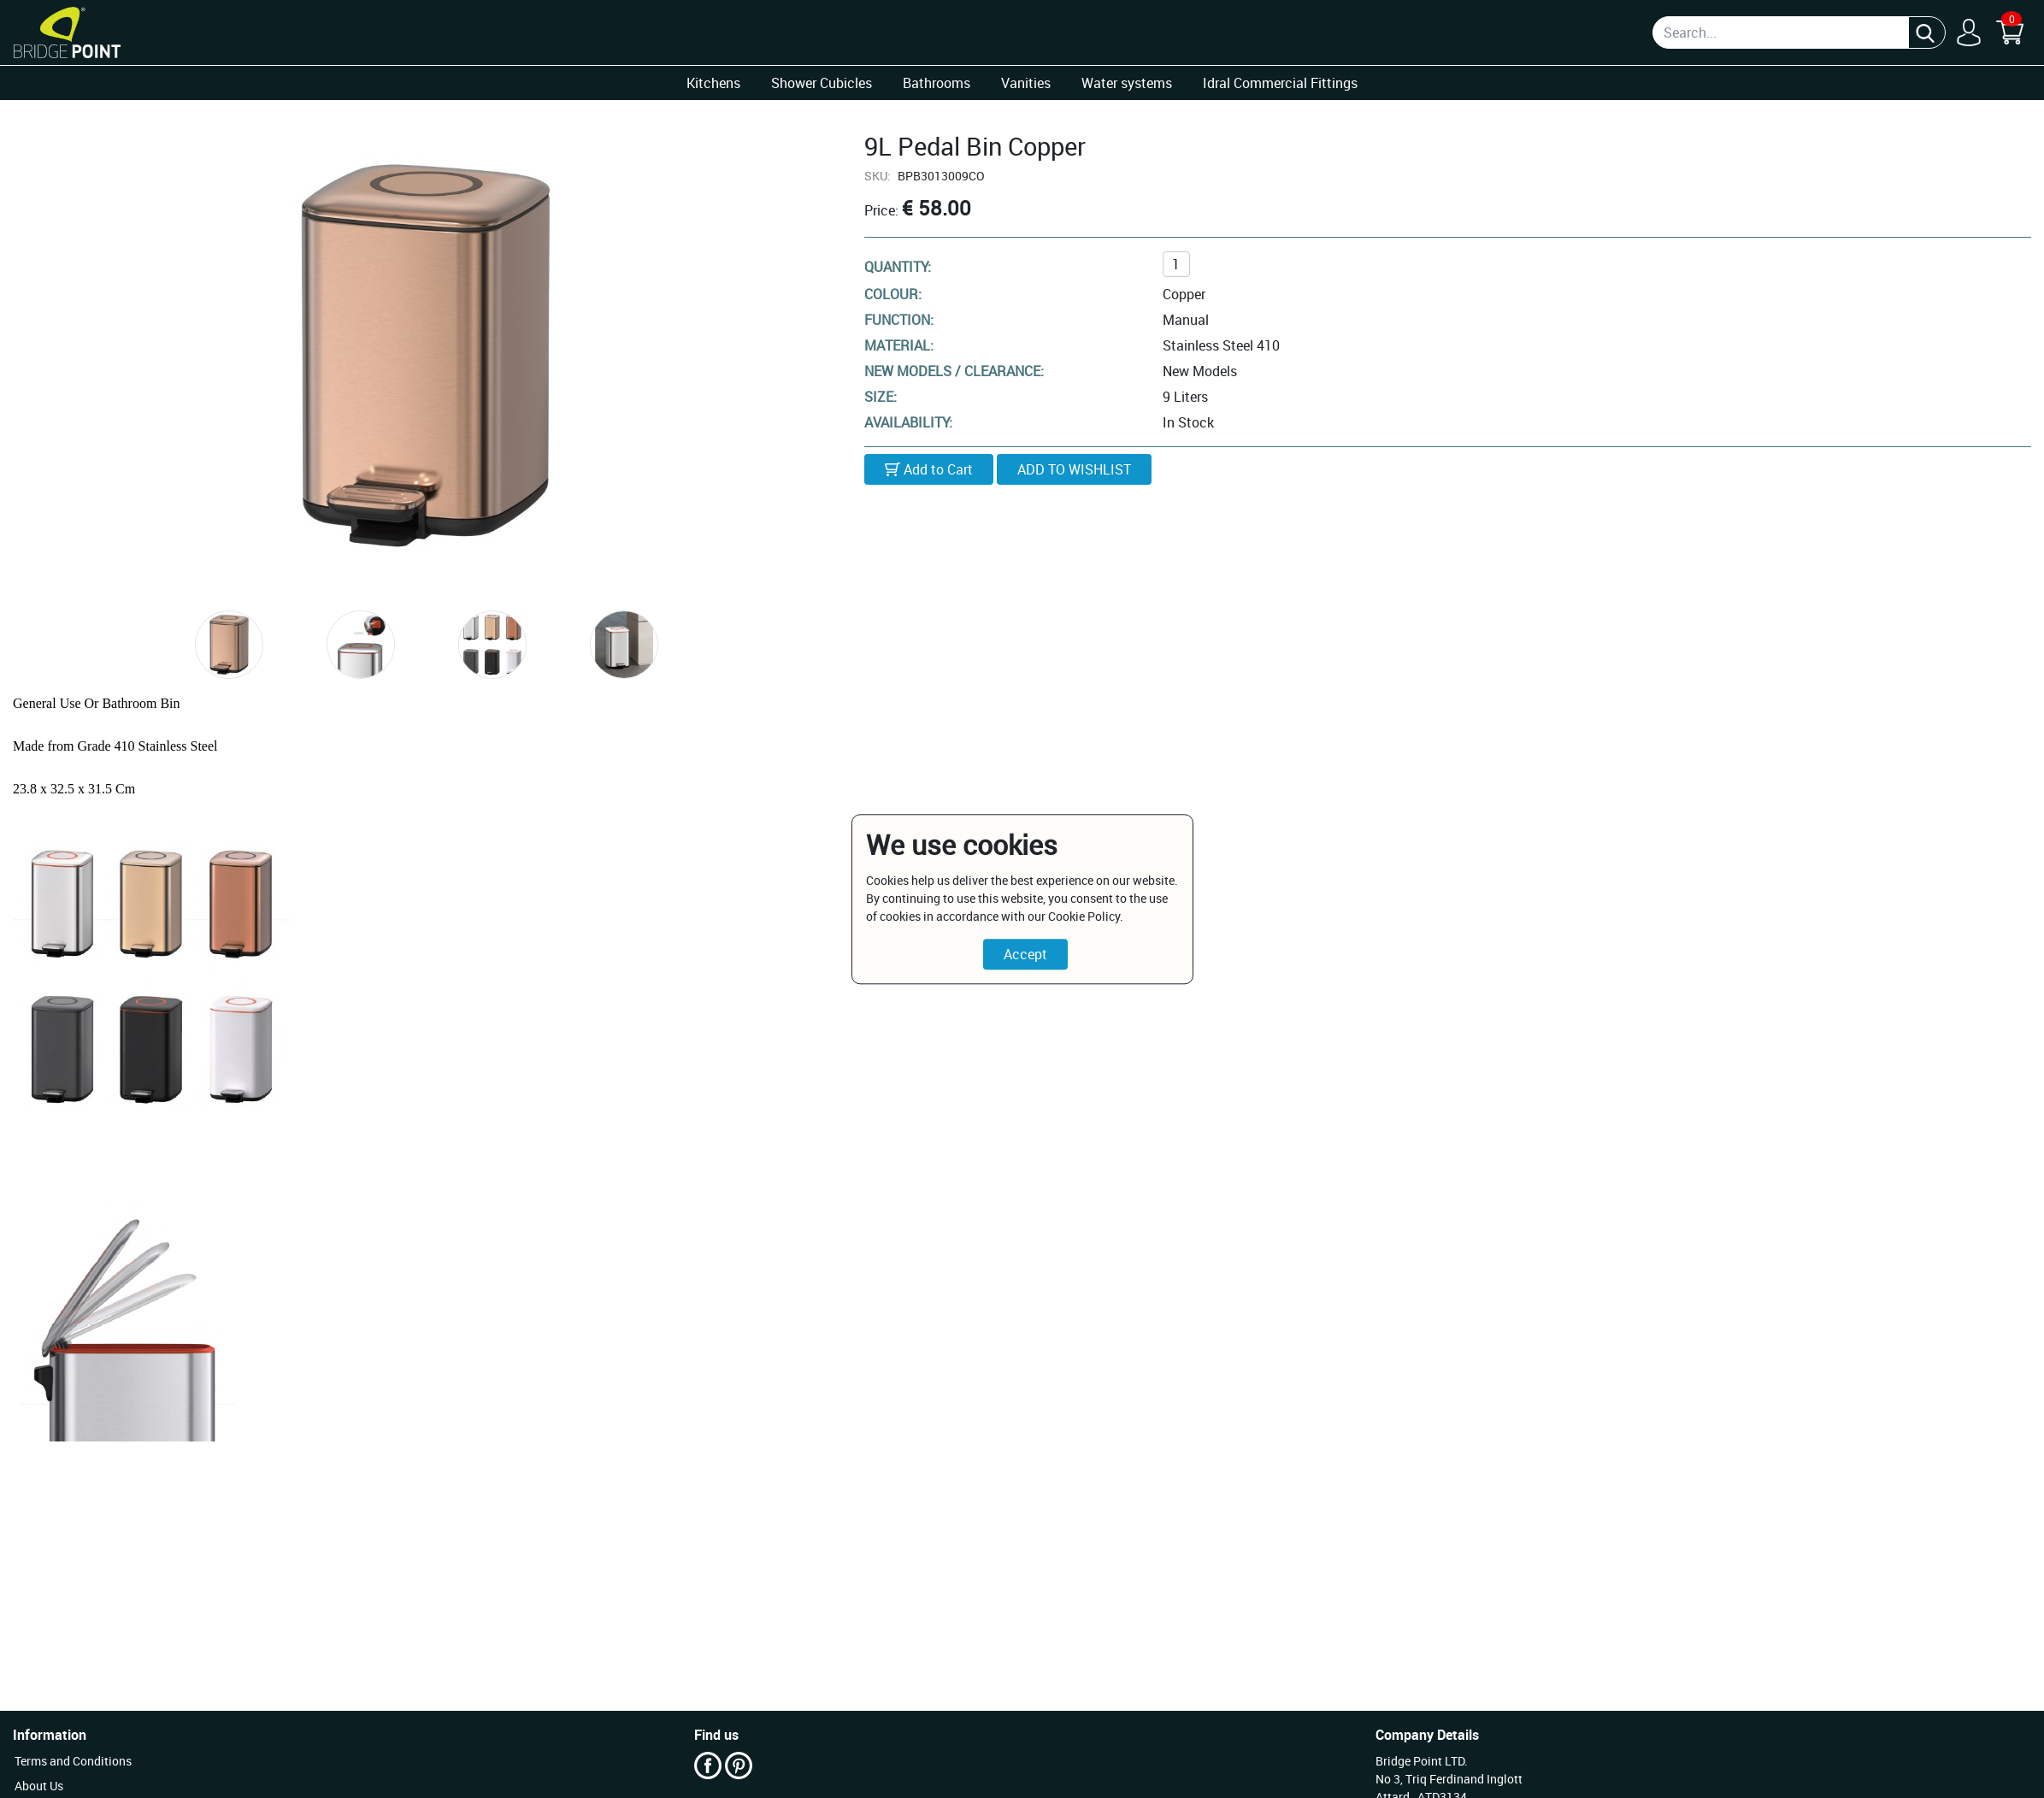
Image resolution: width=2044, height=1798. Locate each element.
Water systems (1126, 83)
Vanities (1026, 83)
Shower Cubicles (821, 83)
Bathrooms (936, 83)
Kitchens (713, 83)
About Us (39, 1785)
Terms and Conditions (73, 1761)
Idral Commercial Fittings (1280, 83)
